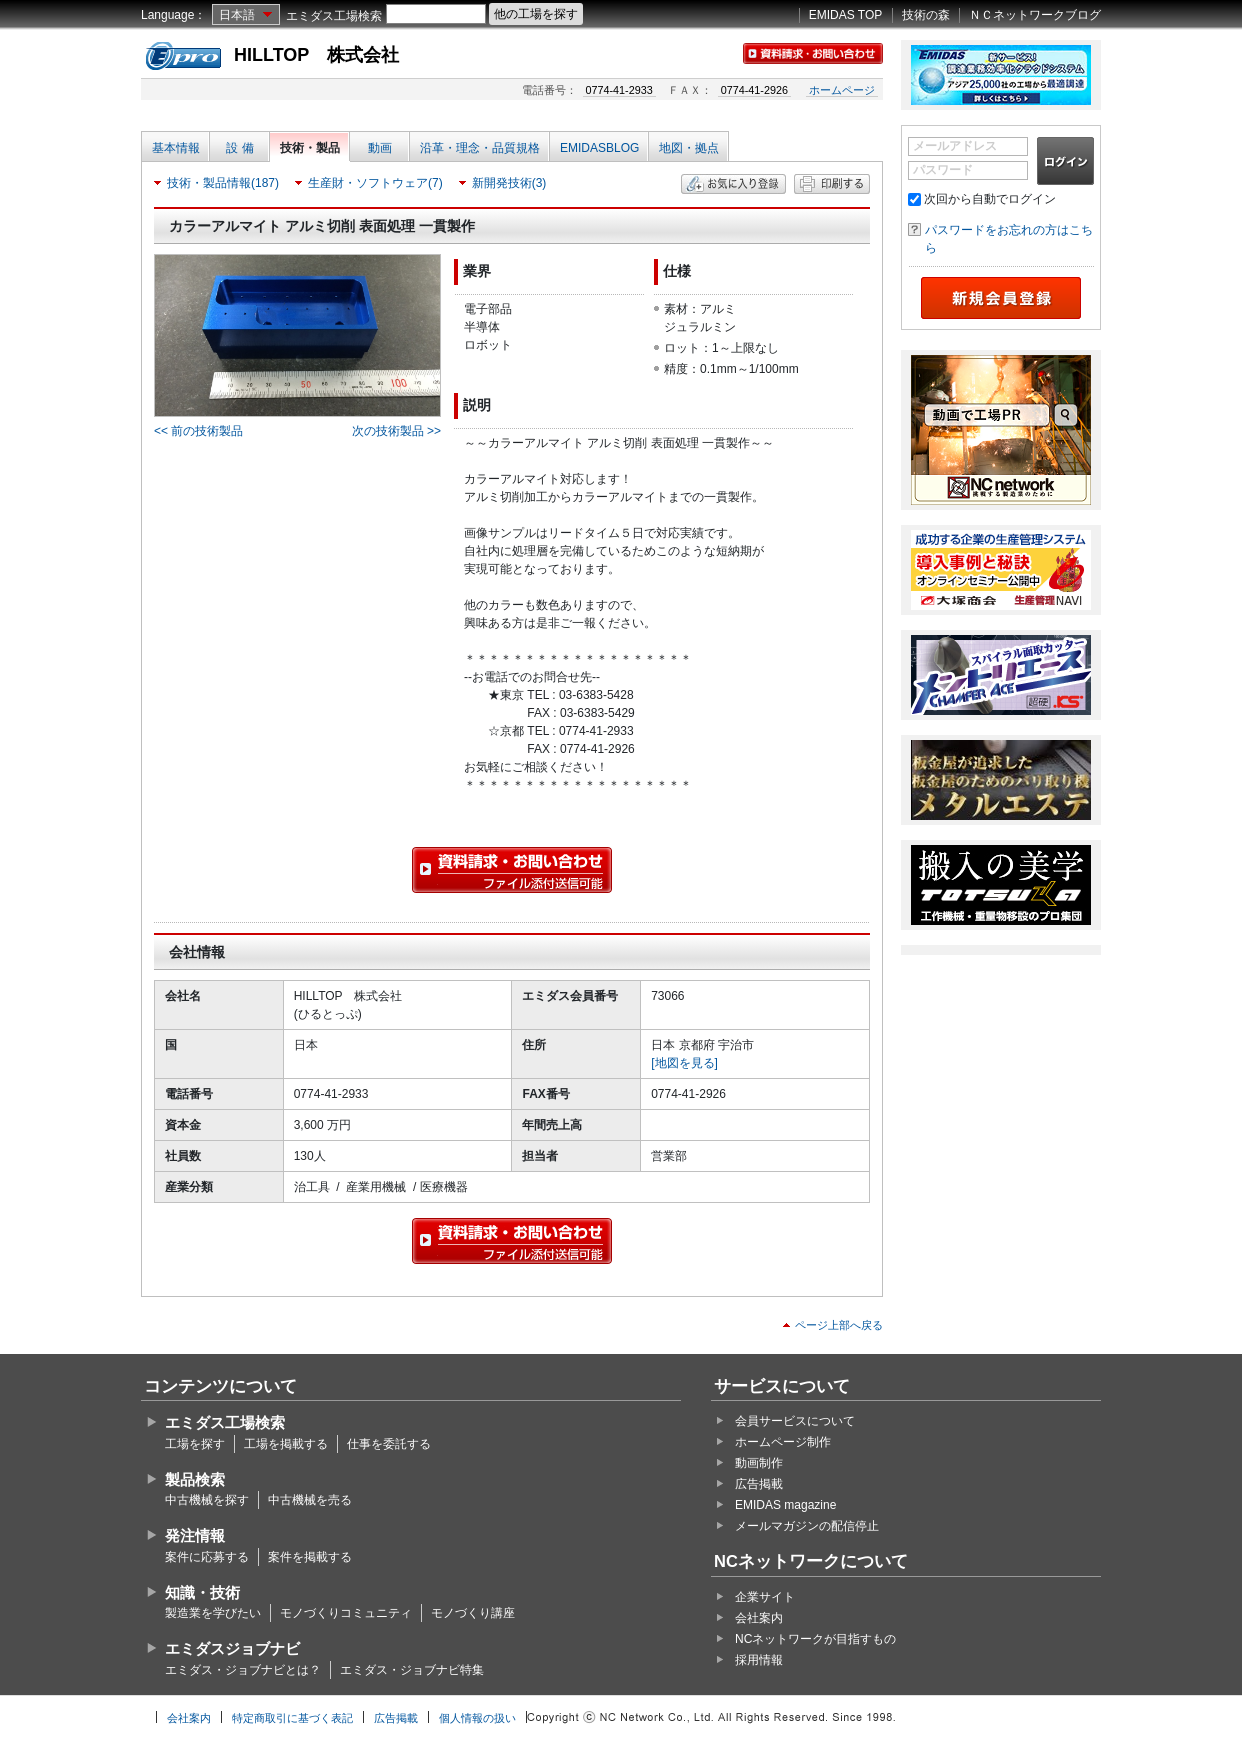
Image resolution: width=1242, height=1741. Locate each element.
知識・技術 (202, 1592)
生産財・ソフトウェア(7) (375, 183)
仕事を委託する (389, 1444)
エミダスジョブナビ (232, 1648)
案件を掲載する (310, 1557)
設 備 (239, 148)
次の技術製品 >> (396, 431)
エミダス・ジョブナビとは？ (243, 1670)
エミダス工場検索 (334, 16)
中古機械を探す (207, 1500)
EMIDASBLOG (599, 148)
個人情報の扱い (477, 1718)
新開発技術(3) (509, 183)
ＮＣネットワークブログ (1035, 15)
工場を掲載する (286, 1444)
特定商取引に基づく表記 (292, 1718)
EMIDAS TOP (846, 15)
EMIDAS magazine (785, 1505)
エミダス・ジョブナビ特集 (412, 1670)
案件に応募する (207, 1557)
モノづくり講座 (473, 1613)
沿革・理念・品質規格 (480, 148)
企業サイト (765, 1597)
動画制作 (759, 1463)
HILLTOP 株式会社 (316, 55)
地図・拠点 (689, 148)
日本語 (237, 15)
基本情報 (176, 148)
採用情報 (759, 1660)
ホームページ (842, 90)
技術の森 (926, 15)
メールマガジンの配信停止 (807, 1526)
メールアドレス (955, 146)
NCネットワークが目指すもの (815, 1639)
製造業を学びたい (213, 1613)
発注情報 (195, 1535)
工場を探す (195, 1444)
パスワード (943, 170)
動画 (380, 148)
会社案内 (759, 1618)
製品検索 (195, 1479)
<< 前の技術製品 (198, 431)
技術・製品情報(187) (223, 183)
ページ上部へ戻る (839, 1325)
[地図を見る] (684, 1063)
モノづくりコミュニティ (346, 1613)
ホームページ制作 (783, 1442)
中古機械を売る (310, 1500)
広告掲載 (759, 1484)
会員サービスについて (795, 1421)
